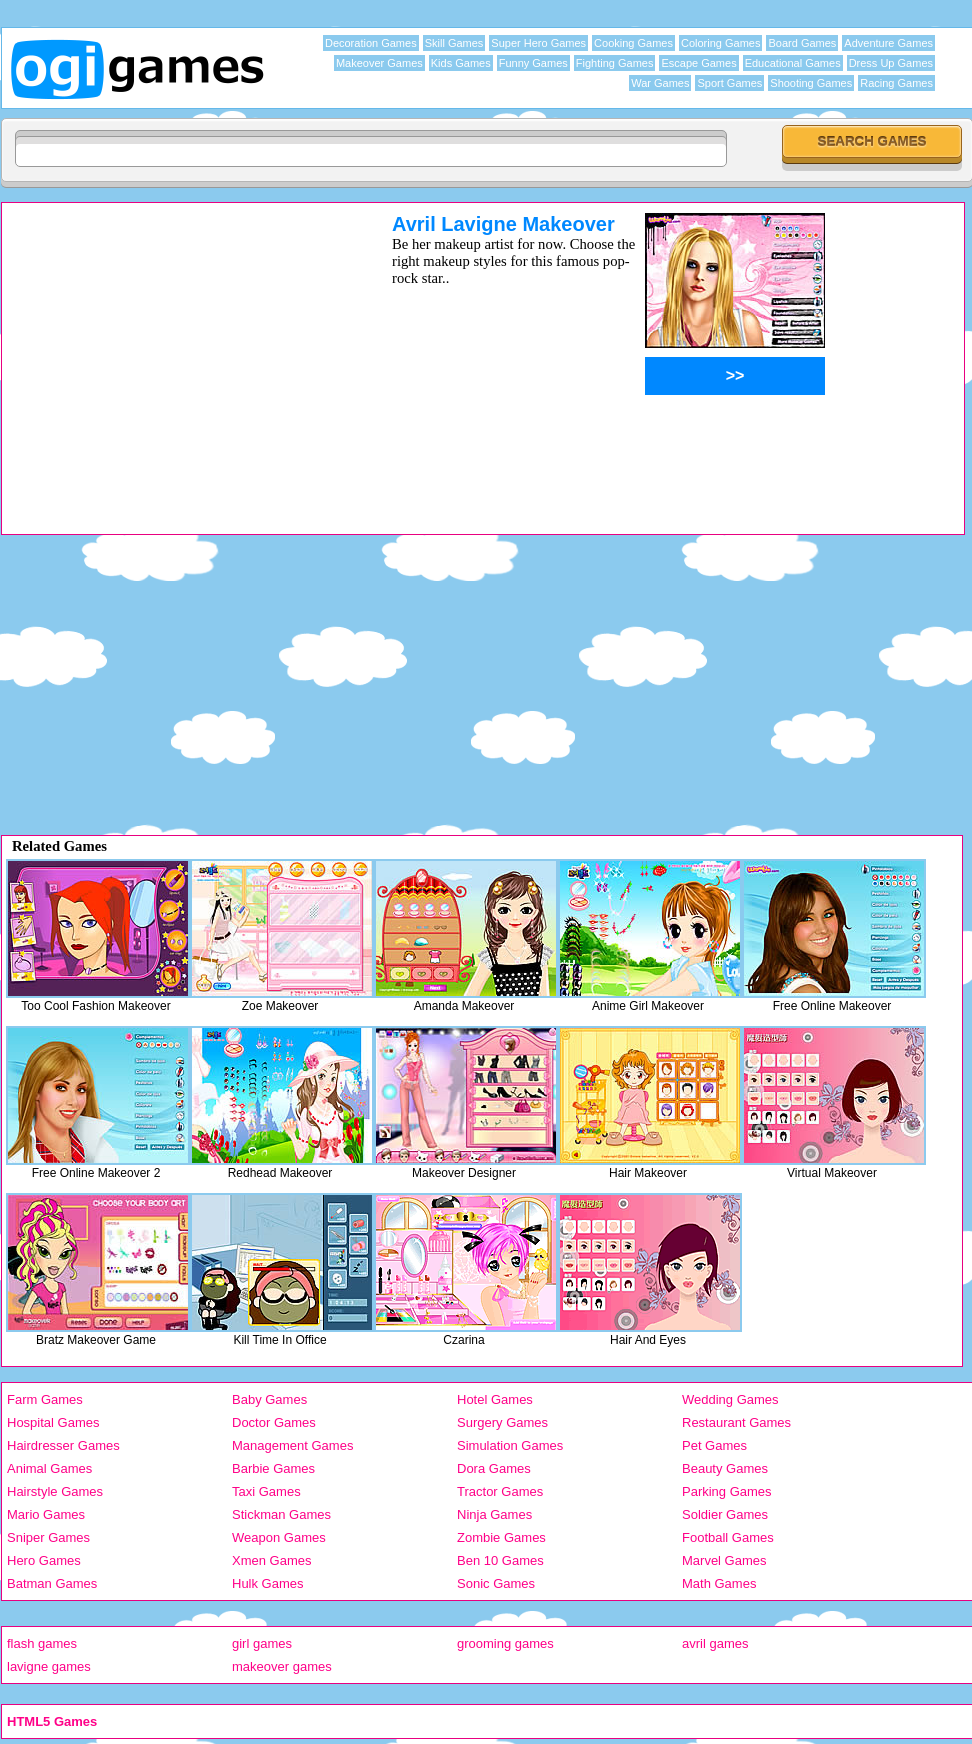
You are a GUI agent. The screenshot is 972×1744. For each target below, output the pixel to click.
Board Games (802, 43)
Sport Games (729, 83)
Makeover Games (379, 63)
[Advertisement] (171, 353)
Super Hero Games (538, 43)
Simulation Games (510, 1445)
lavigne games (49, 1666)
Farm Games (45, 1399)
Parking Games (727, 1491)
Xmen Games (271, 1560)
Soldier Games (725, 1514)
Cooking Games (633, 43)
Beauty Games (725, 1468)
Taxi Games (266, 1491)
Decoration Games (371, 43)
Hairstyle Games (55, 1491)
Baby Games (269, 1399)
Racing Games (896, 83)
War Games (660, 83)
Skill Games (454, 43)
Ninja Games (494, 1514)
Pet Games (714, 1445)
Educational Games (793, 63)
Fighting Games (615, 63)
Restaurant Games (736, 1422)
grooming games (505, 1643)
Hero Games (44, 1560)
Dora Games (494, 1468)
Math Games (719, 1583)
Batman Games (52, 1583)
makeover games (282, 1666)
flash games (42, 1643)
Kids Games (461, 63)
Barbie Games (273, 1468)
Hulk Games (268, 1583)
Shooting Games (811, 83)
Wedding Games (730, 1399)
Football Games (728, 1537)
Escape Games (698, 63)
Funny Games (533, 63)
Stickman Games (281, 1514)
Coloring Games (720, 43)
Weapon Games (279, 1537)
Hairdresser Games (63, 1445)
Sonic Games (496, 1583)
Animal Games (49, 1468)
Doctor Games (274, 1422)
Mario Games (46, 1514)
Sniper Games (48, 1537)
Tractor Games (500, 1491)
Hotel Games (495, 1399)
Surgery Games (502, 1422)
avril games (715, 1643)
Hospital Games (53, 1422)
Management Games (292, 1445)
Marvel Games (724, 1560)
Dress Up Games (891, 63)
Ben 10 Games (500, 1560)
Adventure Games (888, 43)
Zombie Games (501, 1537)
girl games (262, 1643)
